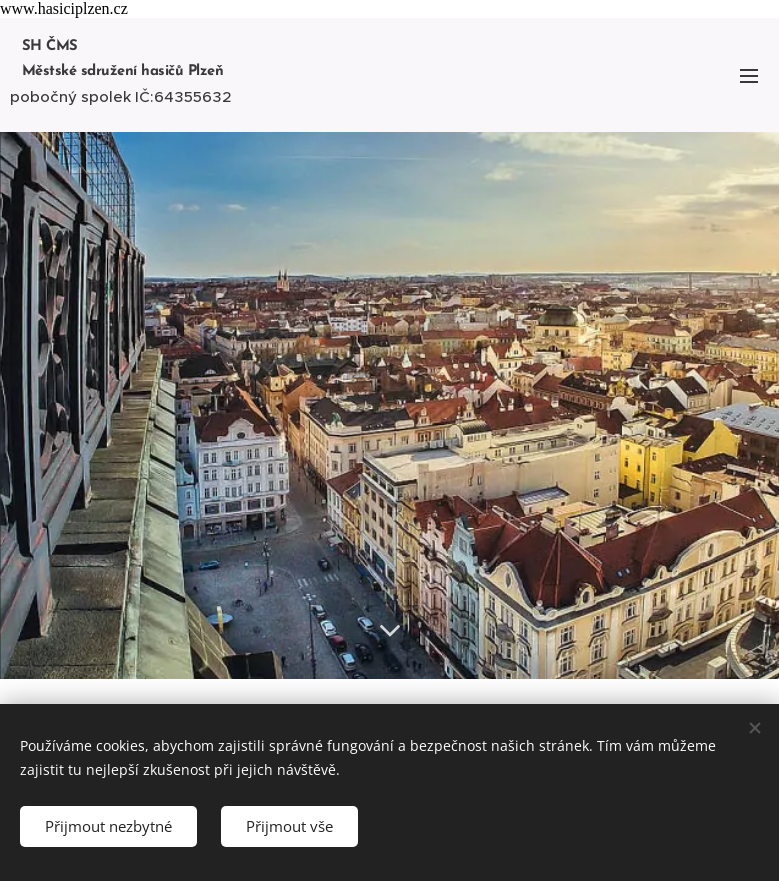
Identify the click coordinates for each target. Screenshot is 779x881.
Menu (749, 76)
